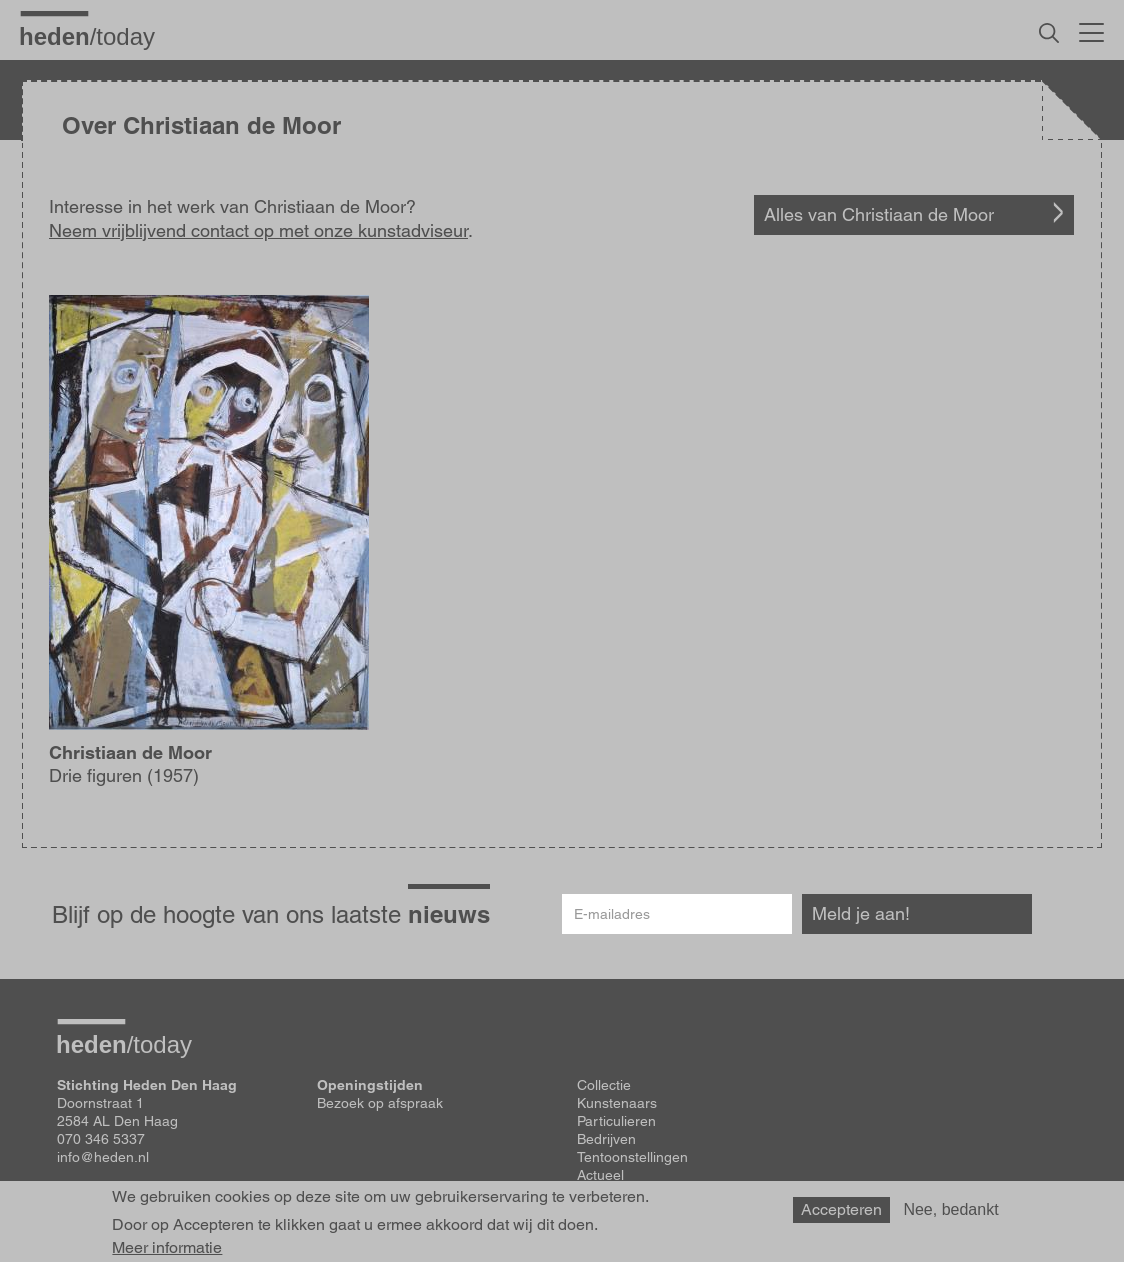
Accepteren (841, 1215)
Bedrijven (606, 1139)
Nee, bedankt (950, 1215)
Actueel (600, 1175)
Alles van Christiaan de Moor (879, 214)
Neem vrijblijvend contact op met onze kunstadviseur (258, 230)
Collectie (604, 1085)
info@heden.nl (103, 1157)
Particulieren (616, 1121)
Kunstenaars (617, 1103)
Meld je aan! (861, 913)
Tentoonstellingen (632, 1157)
